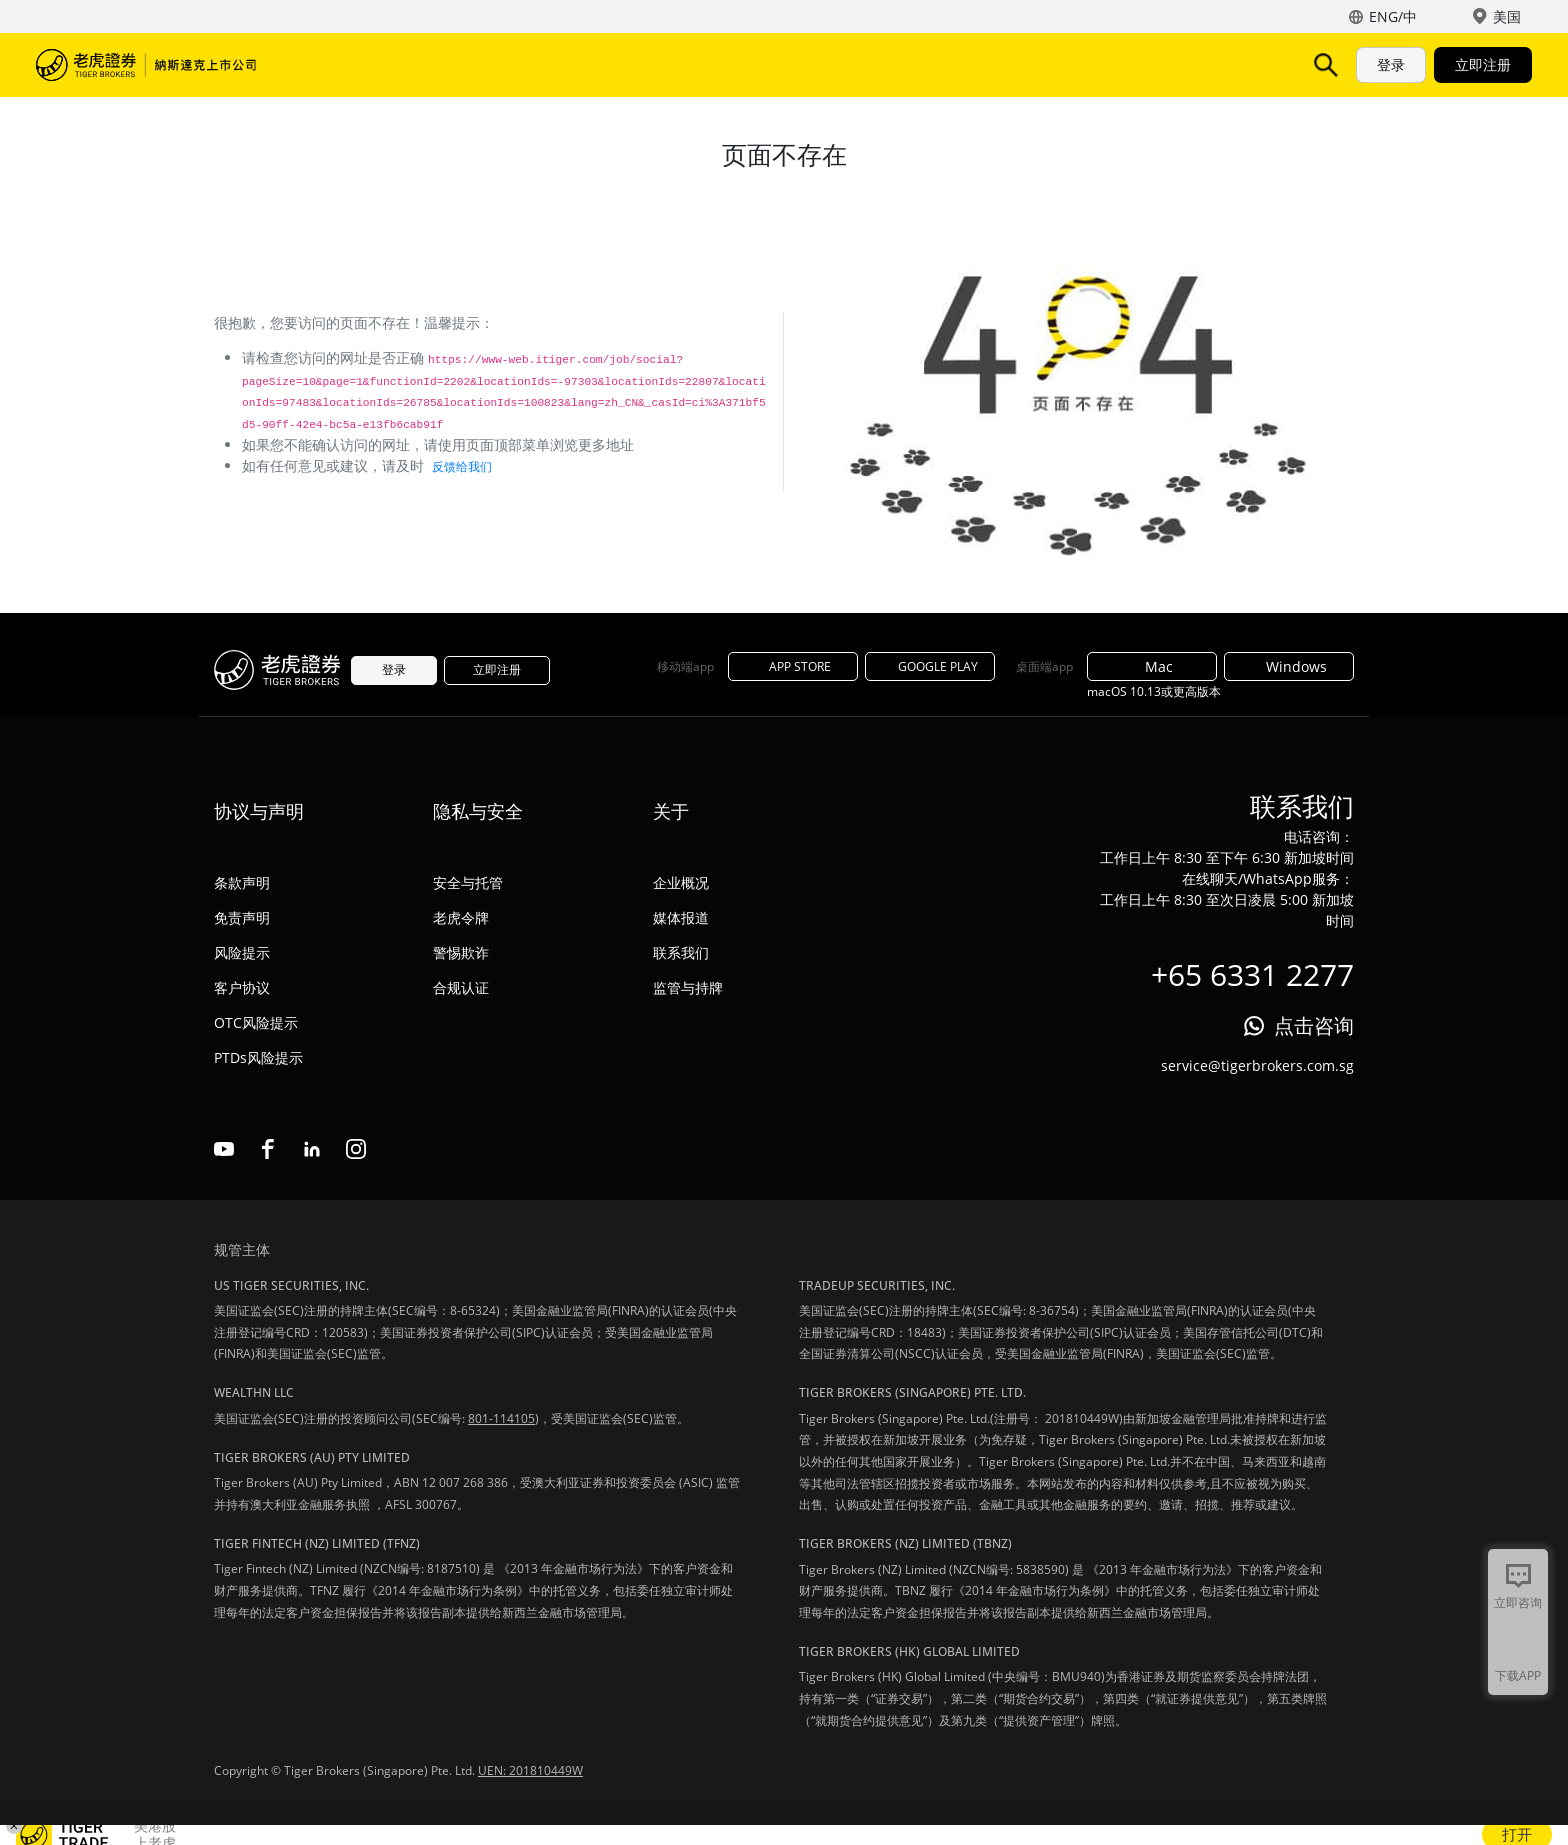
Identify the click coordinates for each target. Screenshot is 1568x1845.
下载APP (1518, 1675)
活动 (664, 64)
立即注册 (1483, 64)
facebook (268, 1149)
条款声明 (242, 882)
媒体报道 (681, 917)
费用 (600, 64)
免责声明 (242, 917)
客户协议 (242, 987)
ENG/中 (1393, 16)
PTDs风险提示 (258, 1057)
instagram (356, 1149)
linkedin (312, 1149)
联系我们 (681, 952)
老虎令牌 (461, 917)
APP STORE (793, 666)
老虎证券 (146, 65)
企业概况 (681, 882)
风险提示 (242, 952)
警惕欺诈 (461, 952)
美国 (1507, 16)
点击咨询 (1314, 1025)
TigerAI (526, 64)
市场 (324, 64)
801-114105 (501, 1418)
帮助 (728, 64)
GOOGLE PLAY (930, 666)
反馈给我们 (462, 466)
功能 (452, 64)
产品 (388, 64)
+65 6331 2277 (1252, 974)
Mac (1152, 666)
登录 (1391, 64)
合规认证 (461, 987)
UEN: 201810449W (530, 1770)
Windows (1289, 666)
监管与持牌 (688, 987)
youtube (224, 1149)
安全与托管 (468, 882)
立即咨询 (1518, 1602)
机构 (792, 64)
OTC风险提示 (256, 1022)
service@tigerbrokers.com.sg (1257, 1065)
